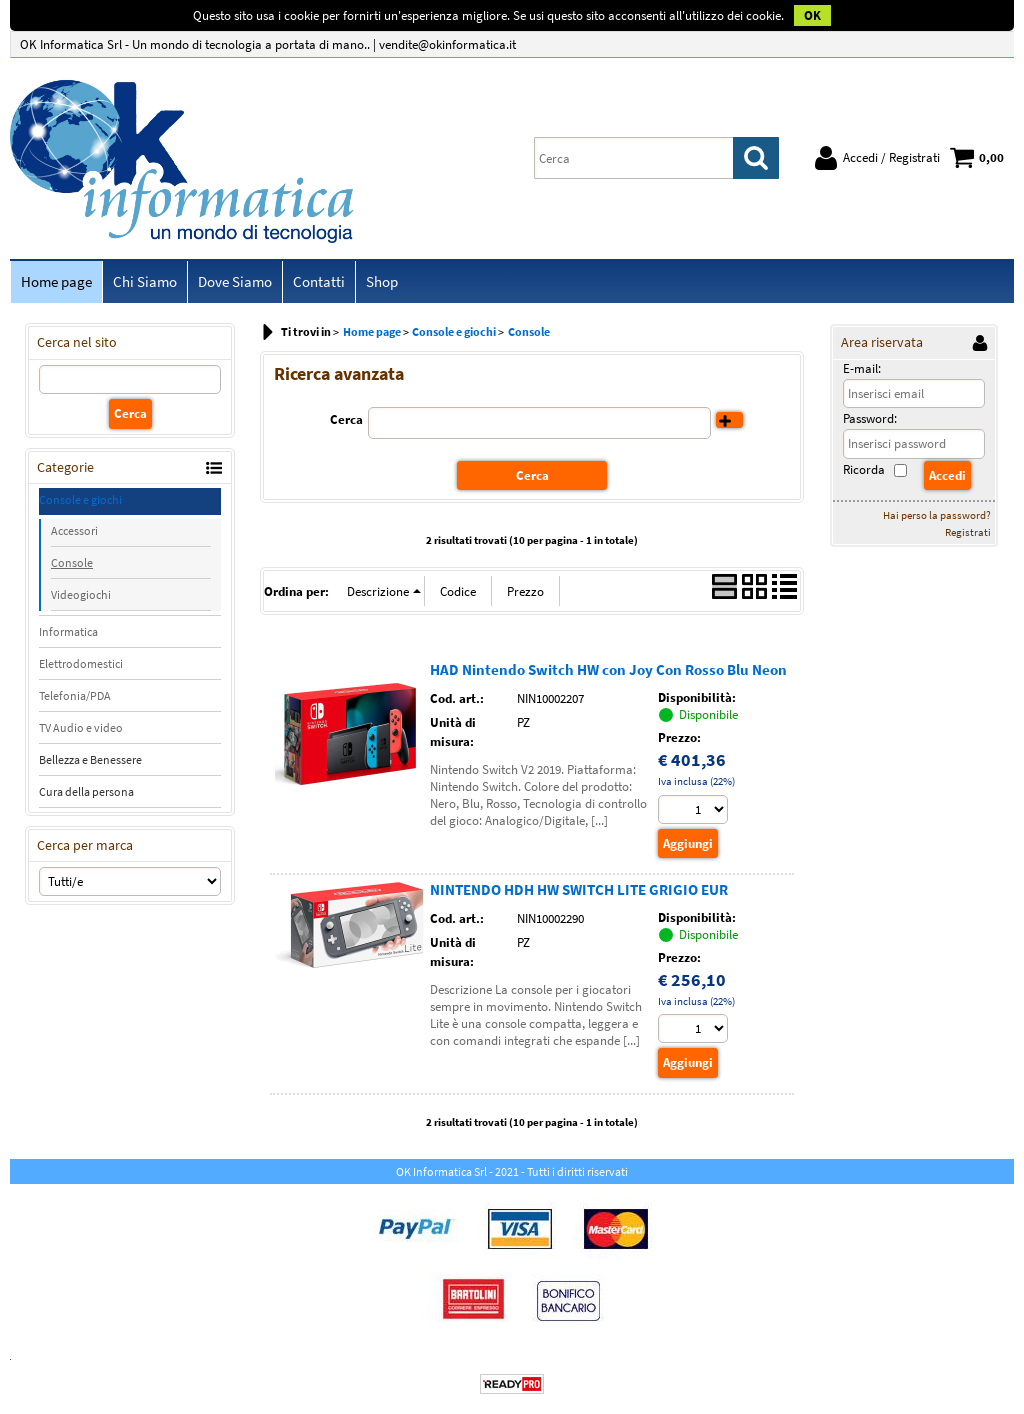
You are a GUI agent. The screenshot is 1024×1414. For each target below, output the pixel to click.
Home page (56, 281)
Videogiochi (81, 594)
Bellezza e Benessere (90, 759)
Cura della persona (86, 791)
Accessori (74, 530)
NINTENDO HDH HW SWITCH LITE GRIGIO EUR (579, 889)
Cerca (346, 419)
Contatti (319, 281)
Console (72, 562)
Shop (382, 281)
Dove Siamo (235, 281)
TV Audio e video (81, 727)
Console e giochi (80, 499)
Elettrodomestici (81, 663)
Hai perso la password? (937, 515)
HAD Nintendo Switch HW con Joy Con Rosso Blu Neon (608, 669)
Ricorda (864, 469)
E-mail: (862, 368)
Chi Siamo (145, 281)
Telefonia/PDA (75, 695)
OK (812, 15)
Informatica (68, 631)
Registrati (968, 532)
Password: (870, 418)
